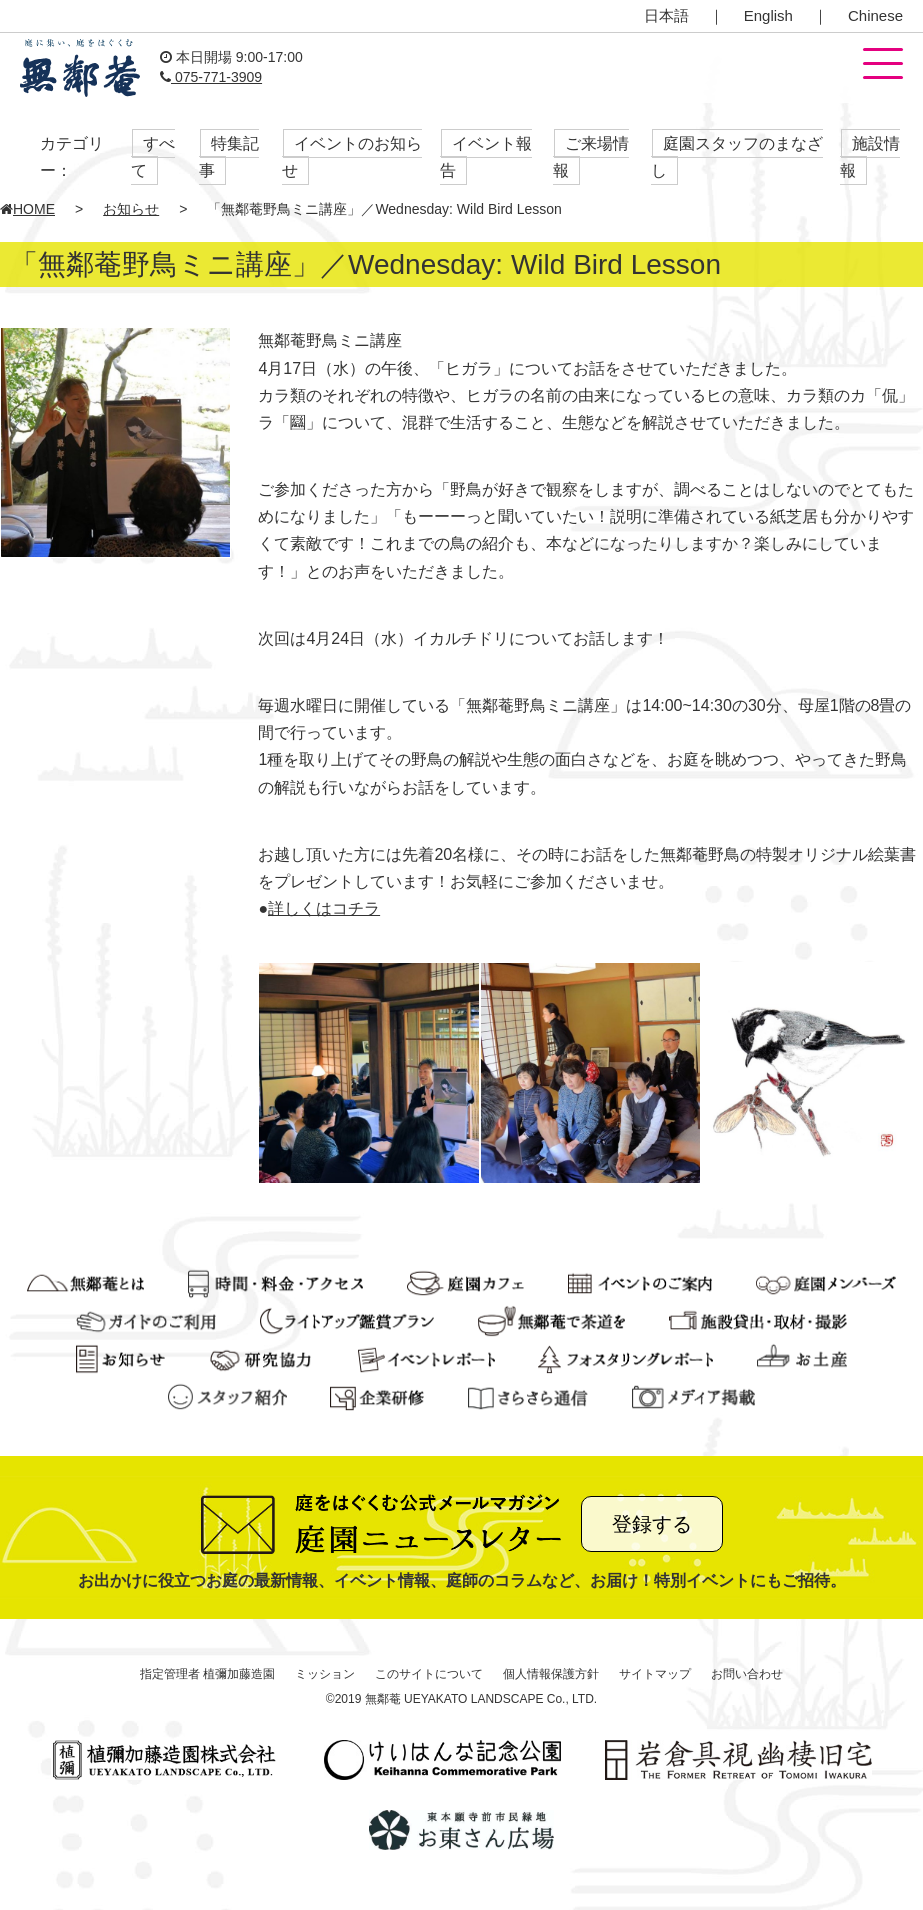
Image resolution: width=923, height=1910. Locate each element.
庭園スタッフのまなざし (737, 157)
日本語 (666, 15)
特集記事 (229, 157)
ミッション (325, 1674)
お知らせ (131, 209)
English (768, 15)
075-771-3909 (211, 77)
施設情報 (870, 157)
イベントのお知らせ (352, 157)
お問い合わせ (747, 1674)
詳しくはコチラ (324, 908)
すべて (153, 157)
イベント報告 (486, 157)
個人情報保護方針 (551, 1674)
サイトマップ (655, 1674)
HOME (27, 209)
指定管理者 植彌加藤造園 (207, 1674)
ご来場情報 (591, 157)
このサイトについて (429, 1674)
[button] (883, 65)
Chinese (875, 15)
